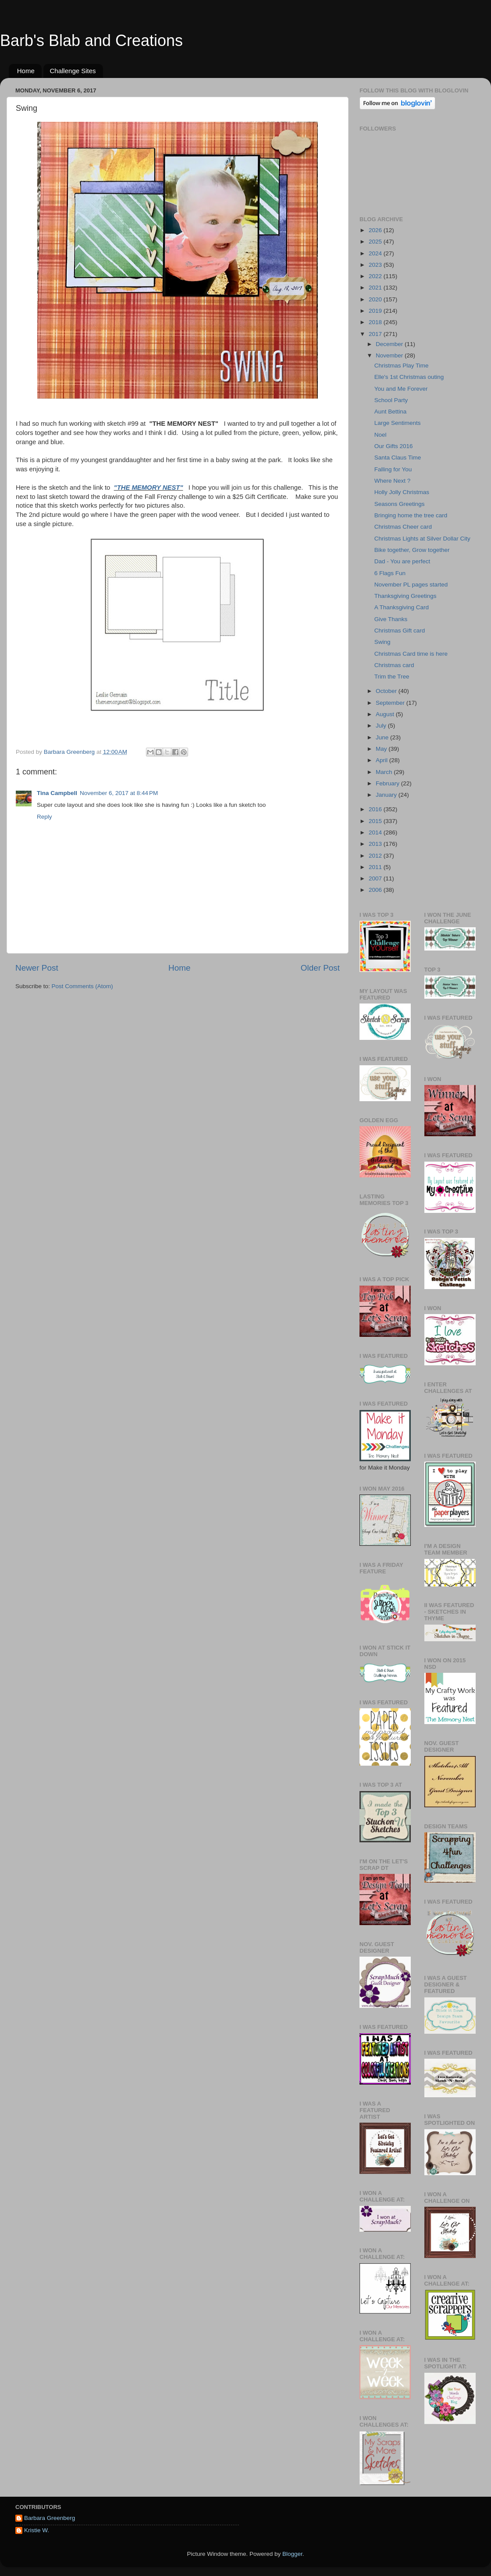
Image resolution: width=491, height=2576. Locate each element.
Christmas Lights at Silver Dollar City (422, 538)
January (387, 795)
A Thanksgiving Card (401, 607)
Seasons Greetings (399, 504)
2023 (376, 264)
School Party (391, 400)
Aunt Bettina (390, 411)
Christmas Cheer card (403, 526)
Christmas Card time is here (411, 653)
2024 (376, 253)
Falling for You (393, 469)
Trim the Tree (391, 676)
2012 (376, 855)
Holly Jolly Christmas (401, 492)
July (382, 725)
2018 (376, 322)
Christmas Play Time (401, 365)
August (386, 714)
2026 (376, 230)
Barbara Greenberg (49, 2518)
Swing (382, 642)
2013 (376, 844)
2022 (376, 276)
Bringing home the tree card (411, 515)
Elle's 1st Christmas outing (409, 377)
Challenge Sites (73, 70)
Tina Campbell (57, 793)
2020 (376, 299)
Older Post (320, 967)
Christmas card (394, 665)
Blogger (292, 2554)
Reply (44, 816)
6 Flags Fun (390, 573)
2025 (376, 241)
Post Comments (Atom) (82, 986)
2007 (376, 878)
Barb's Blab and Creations (91, 40)
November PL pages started (411, 584)
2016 (376, 809)
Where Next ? (392, 480)
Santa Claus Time (397, 457)
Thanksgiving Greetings (405, 596)
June (383, 737)
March (385, 772)
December (390, 344)
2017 (376, 334)
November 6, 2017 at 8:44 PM (119, 793)
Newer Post (36, 967)
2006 (376, 890)
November (390, 355)
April (382, 760)
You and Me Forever (401, 388)
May (382, 749)
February (388, 783)
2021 (376, 287)
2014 (376, 832)
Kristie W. (36, 2530)
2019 (376, 310)
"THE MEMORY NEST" (148, 487)
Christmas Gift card (399, 630)
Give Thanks (391, 619)
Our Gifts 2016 (393, 446)
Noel (380, 434)
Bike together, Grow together (412, 550)
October (387, 691)
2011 (376, 867)
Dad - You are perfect (402, 561)
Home (26, 70)
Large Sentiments (397, 423)
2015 (376, 821)
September (391, 703)
